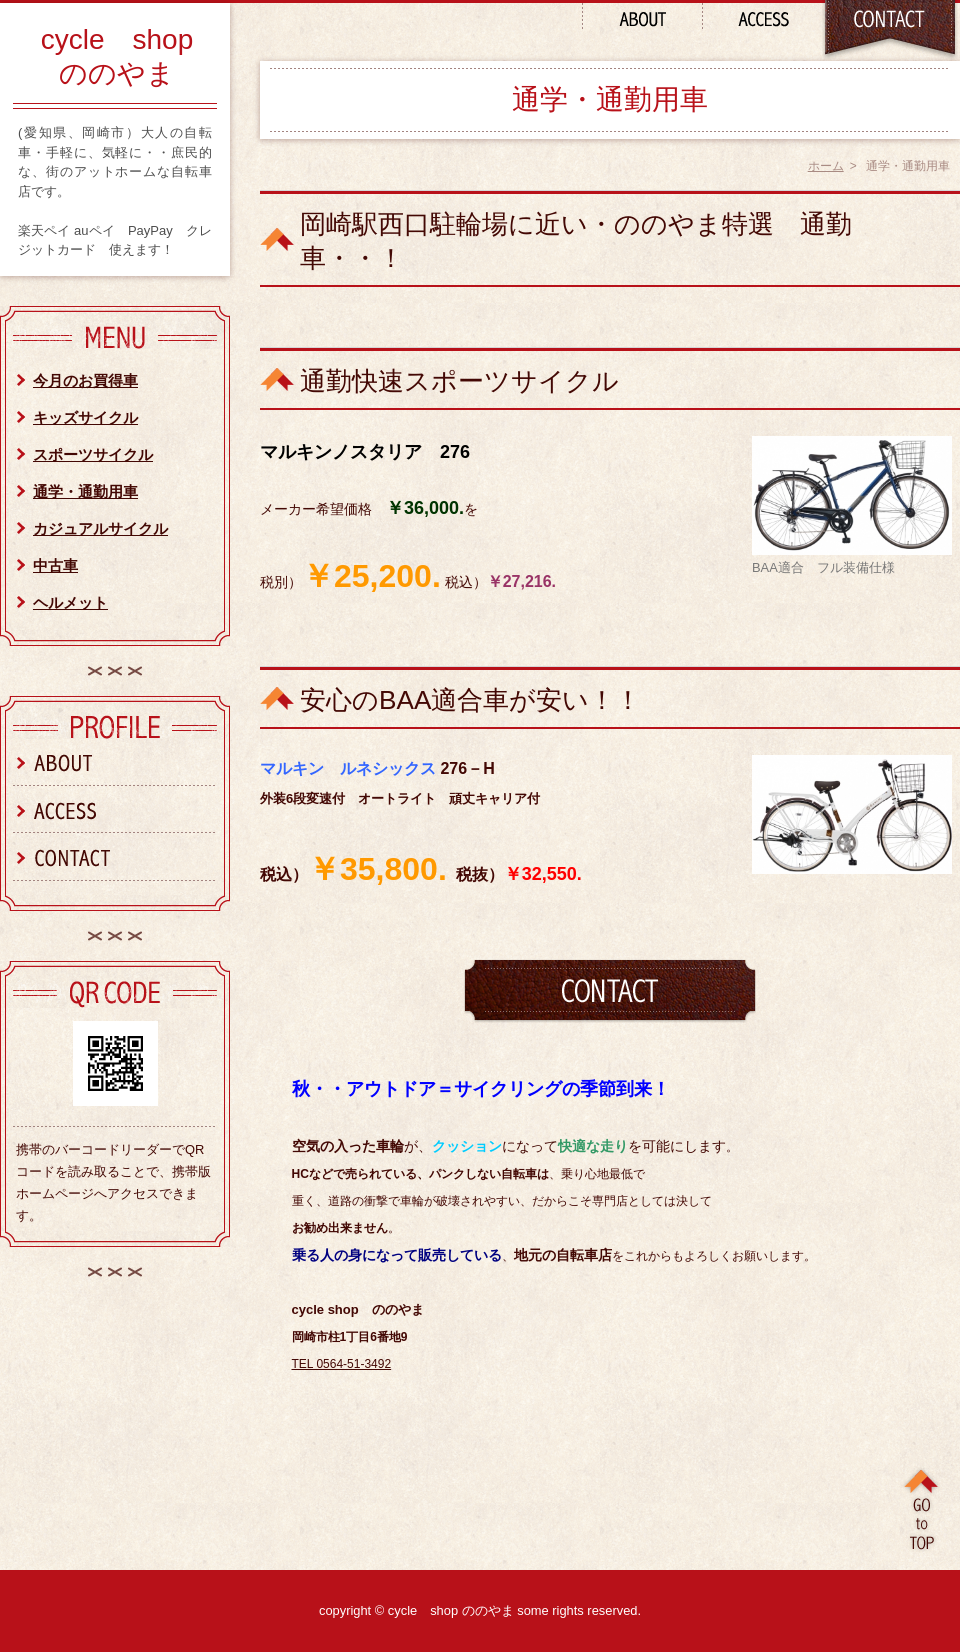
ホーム (826, 166)
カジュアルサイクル (100, 528)
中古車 (55, 565)
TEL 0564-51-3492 (342, 1364)
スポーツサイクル (93, 454)
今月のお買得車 (85, 380)
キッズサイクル (85, 417)
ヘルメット (70, 602)
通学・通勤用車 (85, 491)
